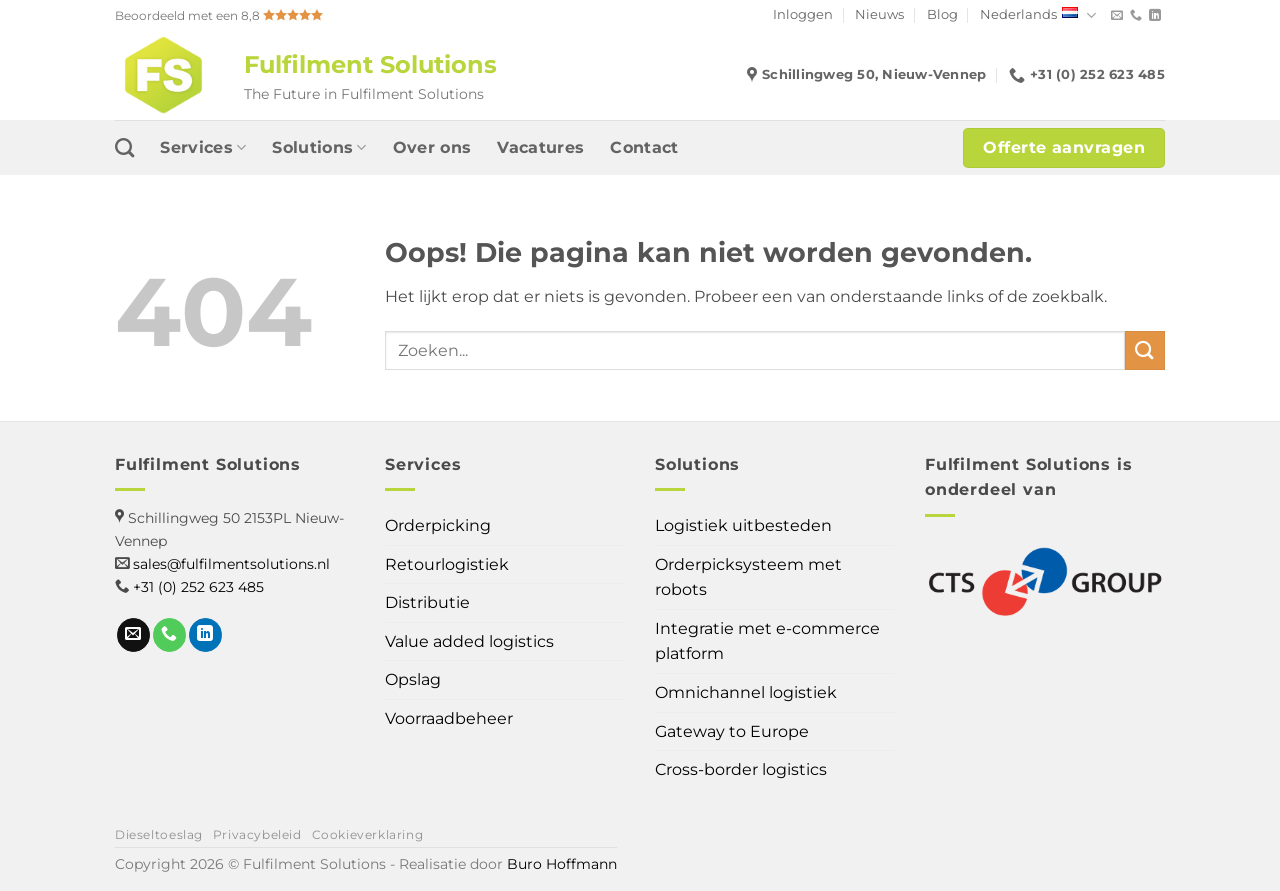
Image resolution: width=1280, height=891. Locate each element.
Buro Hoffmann (562, 864)
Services (203, 148)
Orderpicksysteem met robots (748, 577)
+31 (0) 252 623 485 (198, 587)
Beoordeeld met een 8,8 (219, 15)
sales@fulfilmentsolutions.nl (231, 564)
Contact (644, 147)
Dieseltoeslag (159, 834)
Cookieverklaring (368, 834)
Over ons (432, 147)
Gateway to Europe (732, 731)
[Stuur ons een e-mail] (1117, 16)
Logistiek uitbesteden (743, 525)
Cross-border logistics (741, 769)
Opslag (413, 679)
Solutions (319, 148)
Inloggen (803, 14)
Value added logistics (469, 641)
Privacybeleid (257, 834)
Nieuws (879, 14)
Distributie (427, 602)
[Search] (124, 147)
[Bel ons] (1136, 16)
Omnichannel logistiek (746, 692)
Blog (942, 14)
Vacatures (540, 147)
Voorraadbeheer (449, 718)
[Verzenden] (1145, 350)
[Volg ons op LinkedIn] (1155, 16)
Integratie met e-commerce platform (767, 641)
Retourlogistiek (447, 564)
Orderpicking (438, 525)
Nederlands (1038, 15)
